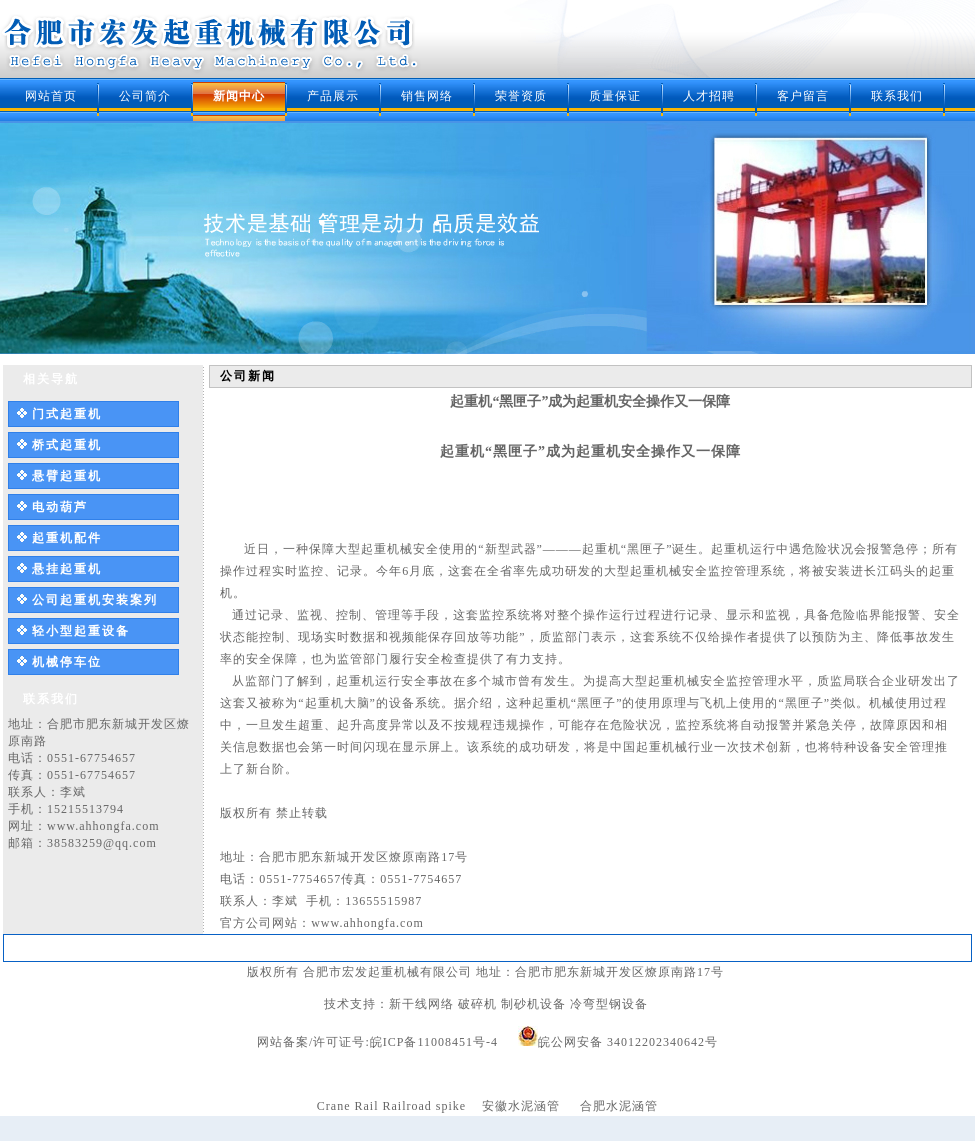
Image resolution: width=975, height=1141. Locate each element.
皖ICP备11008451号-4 (434, 1042)
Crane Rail (348, 1106)
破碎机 (477, 1004)
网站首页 (51, 96)
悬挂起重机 (67, 569)
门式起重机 (67, 414)
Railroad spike (425, 1106)
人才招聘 (709, 96)
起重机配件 (67, 538)
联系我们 (897, 96)
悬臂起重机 (67, 476)
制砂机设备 (533, 1004)
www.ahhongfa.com (103, 826)
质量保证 (615, 96)
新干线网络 (421, 1004)
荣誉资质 (521, 96)
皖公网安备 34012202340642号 (628, 1042)
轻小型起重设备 (81, 631)
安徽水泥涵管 (521, 1106)
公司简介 (145, 96)
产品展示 (333, 96)
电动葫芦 (60, 507)
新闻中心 (239, 96)
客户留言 (803, 96)
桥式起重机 (67, 445)
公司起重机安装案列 (95, 600)
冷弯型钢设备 (609, 1004)
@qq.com (130, 843)
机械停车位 (67, 662)
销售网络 (427, 96)
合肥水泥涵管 (619, 1106)
